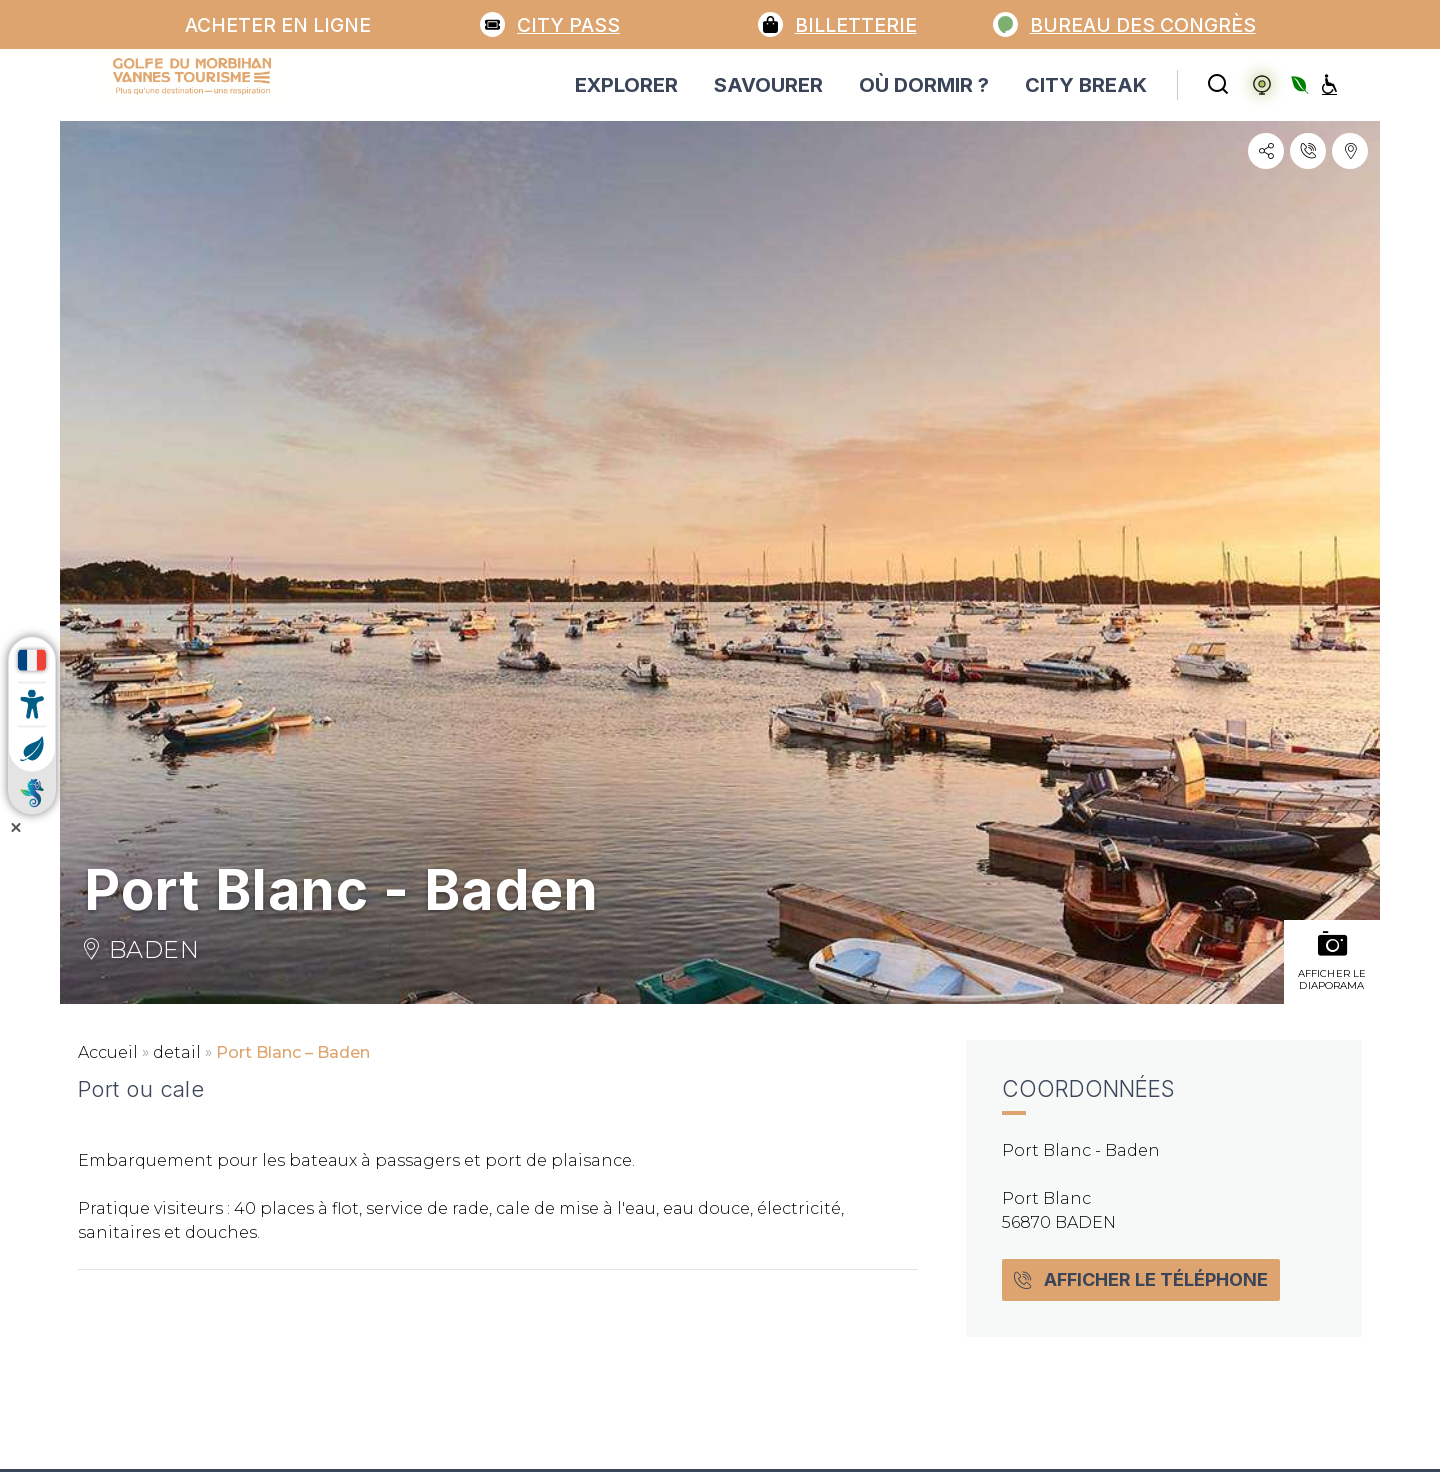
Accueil (108, 1052)
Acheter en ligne (278, 25)
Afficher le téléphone (1141, 1279)
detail (177, 1052)
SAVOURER (768, 85)
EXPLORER (626, 85)
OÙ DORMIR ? (924, 85)
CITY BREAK (1086, 85)
